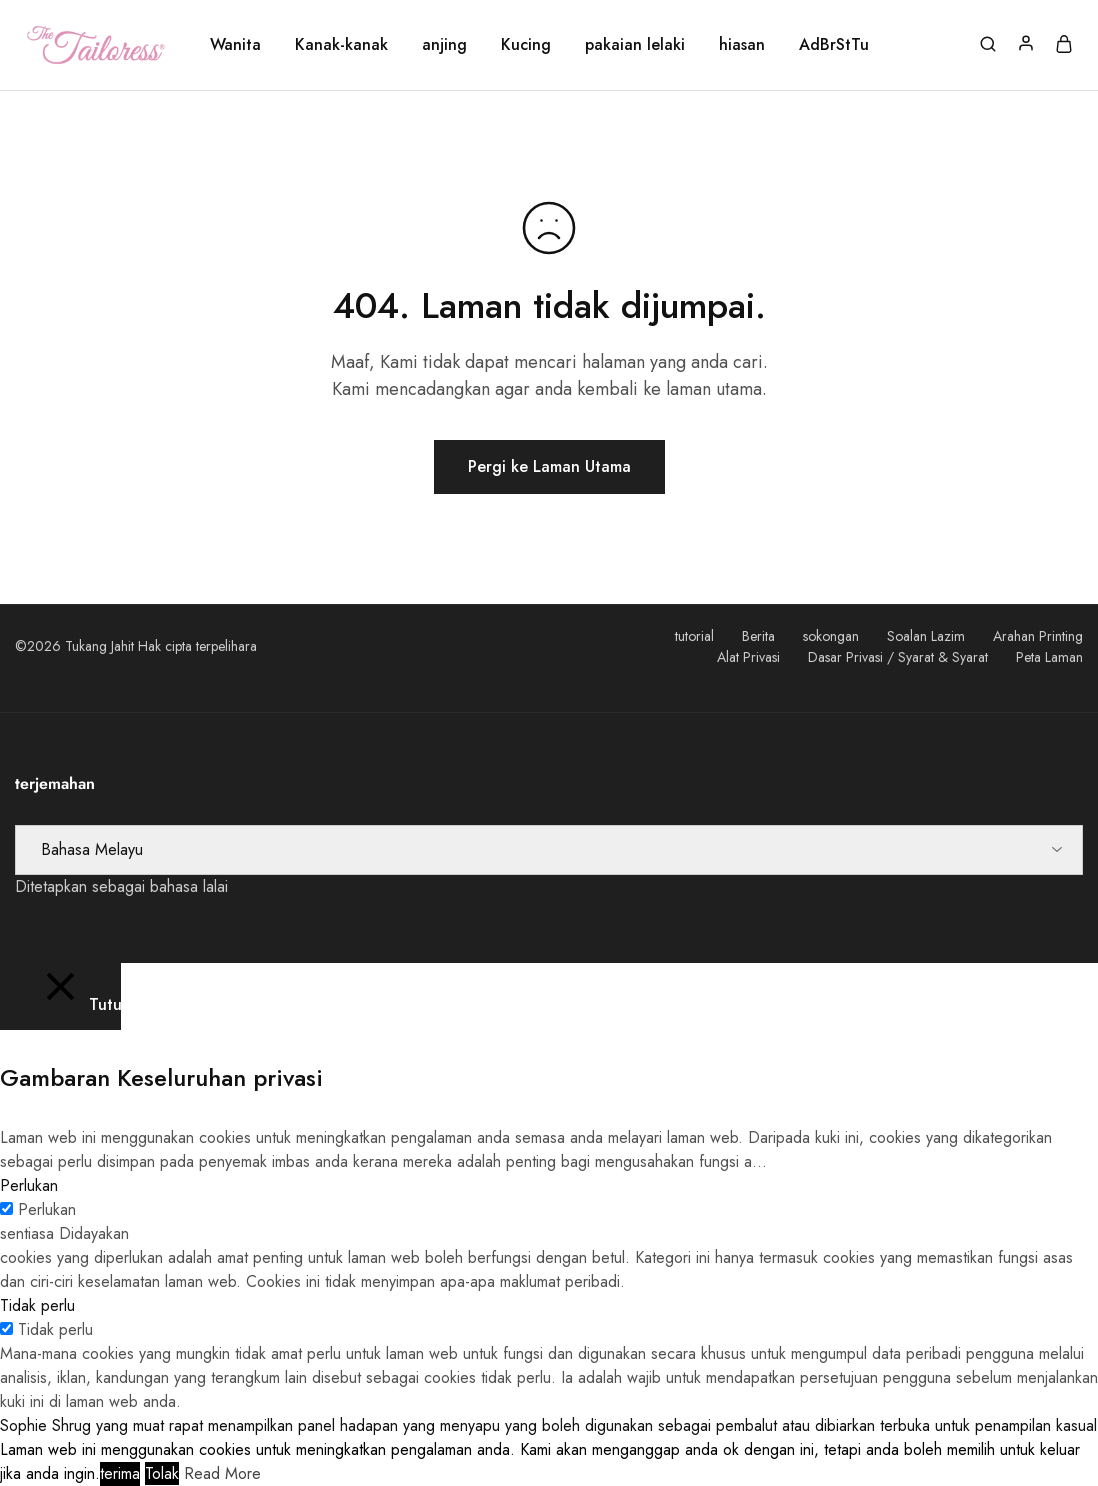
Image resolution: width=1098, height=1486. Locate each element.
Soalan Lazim (926, 636)
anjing (444, 45)
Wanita (235, 45)
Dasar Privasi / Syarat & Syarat (898, 657)
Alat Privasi (748, 657)
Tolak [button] (162, 1473)
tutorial (694, 636)
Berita (758, 636)
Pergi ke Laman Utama (549, 466)
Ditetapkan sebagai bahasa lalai (121, 886)
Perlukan (47, 1209)
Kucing (526, 45)
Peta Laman (1049, 657)
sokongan (831, 636)
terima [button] (120, 1473)
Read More (222, 1473)
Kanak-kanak (341, 45)
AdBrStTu (834, 45)
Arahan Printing (1038, 636)
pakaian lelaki (635, 45)
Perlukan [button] (29, 1185)
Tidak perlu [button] (37, 1305)
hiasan (742, 45)
